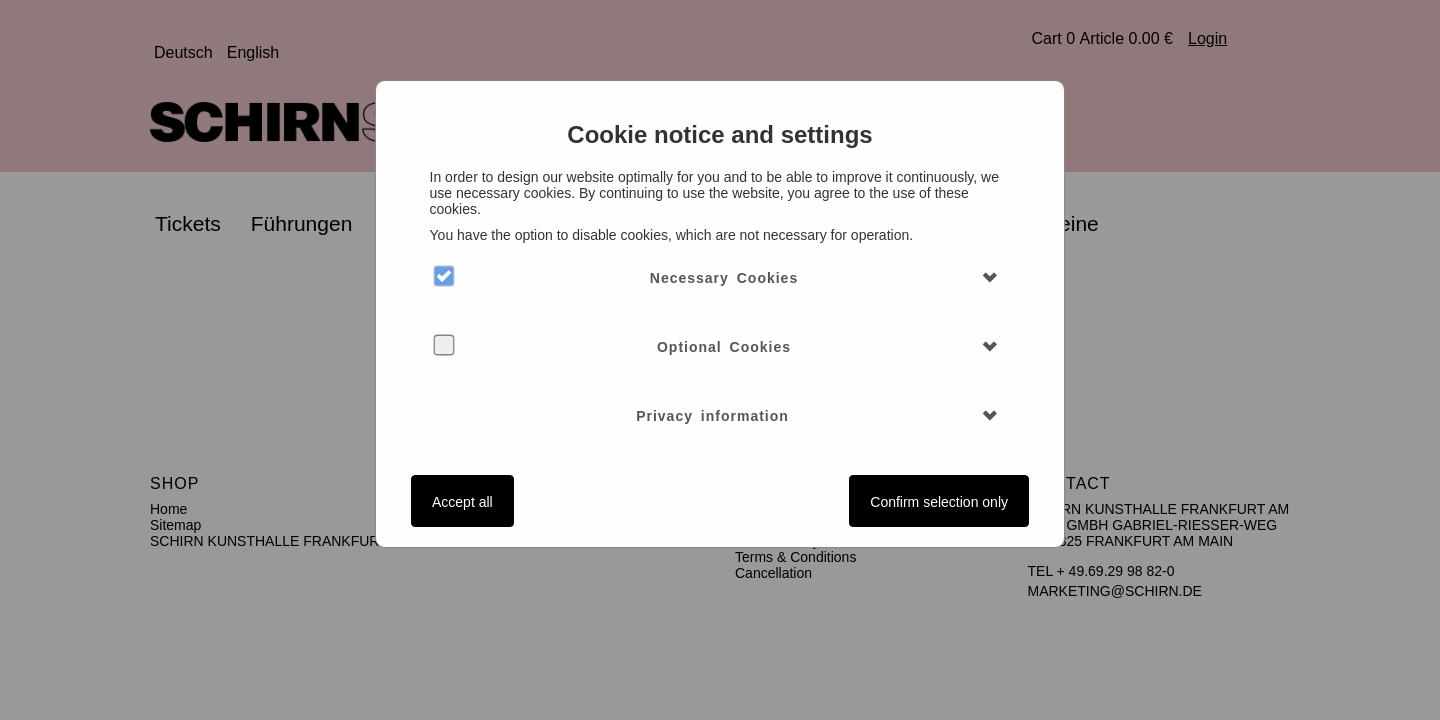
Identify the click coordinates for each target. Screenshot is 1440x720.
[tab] (719, 278)
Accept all (462, 502)
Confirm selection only (939, 502)
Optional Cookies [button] (724, 347)
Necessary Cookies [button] (724, 278)
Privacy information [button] (712, 416)
